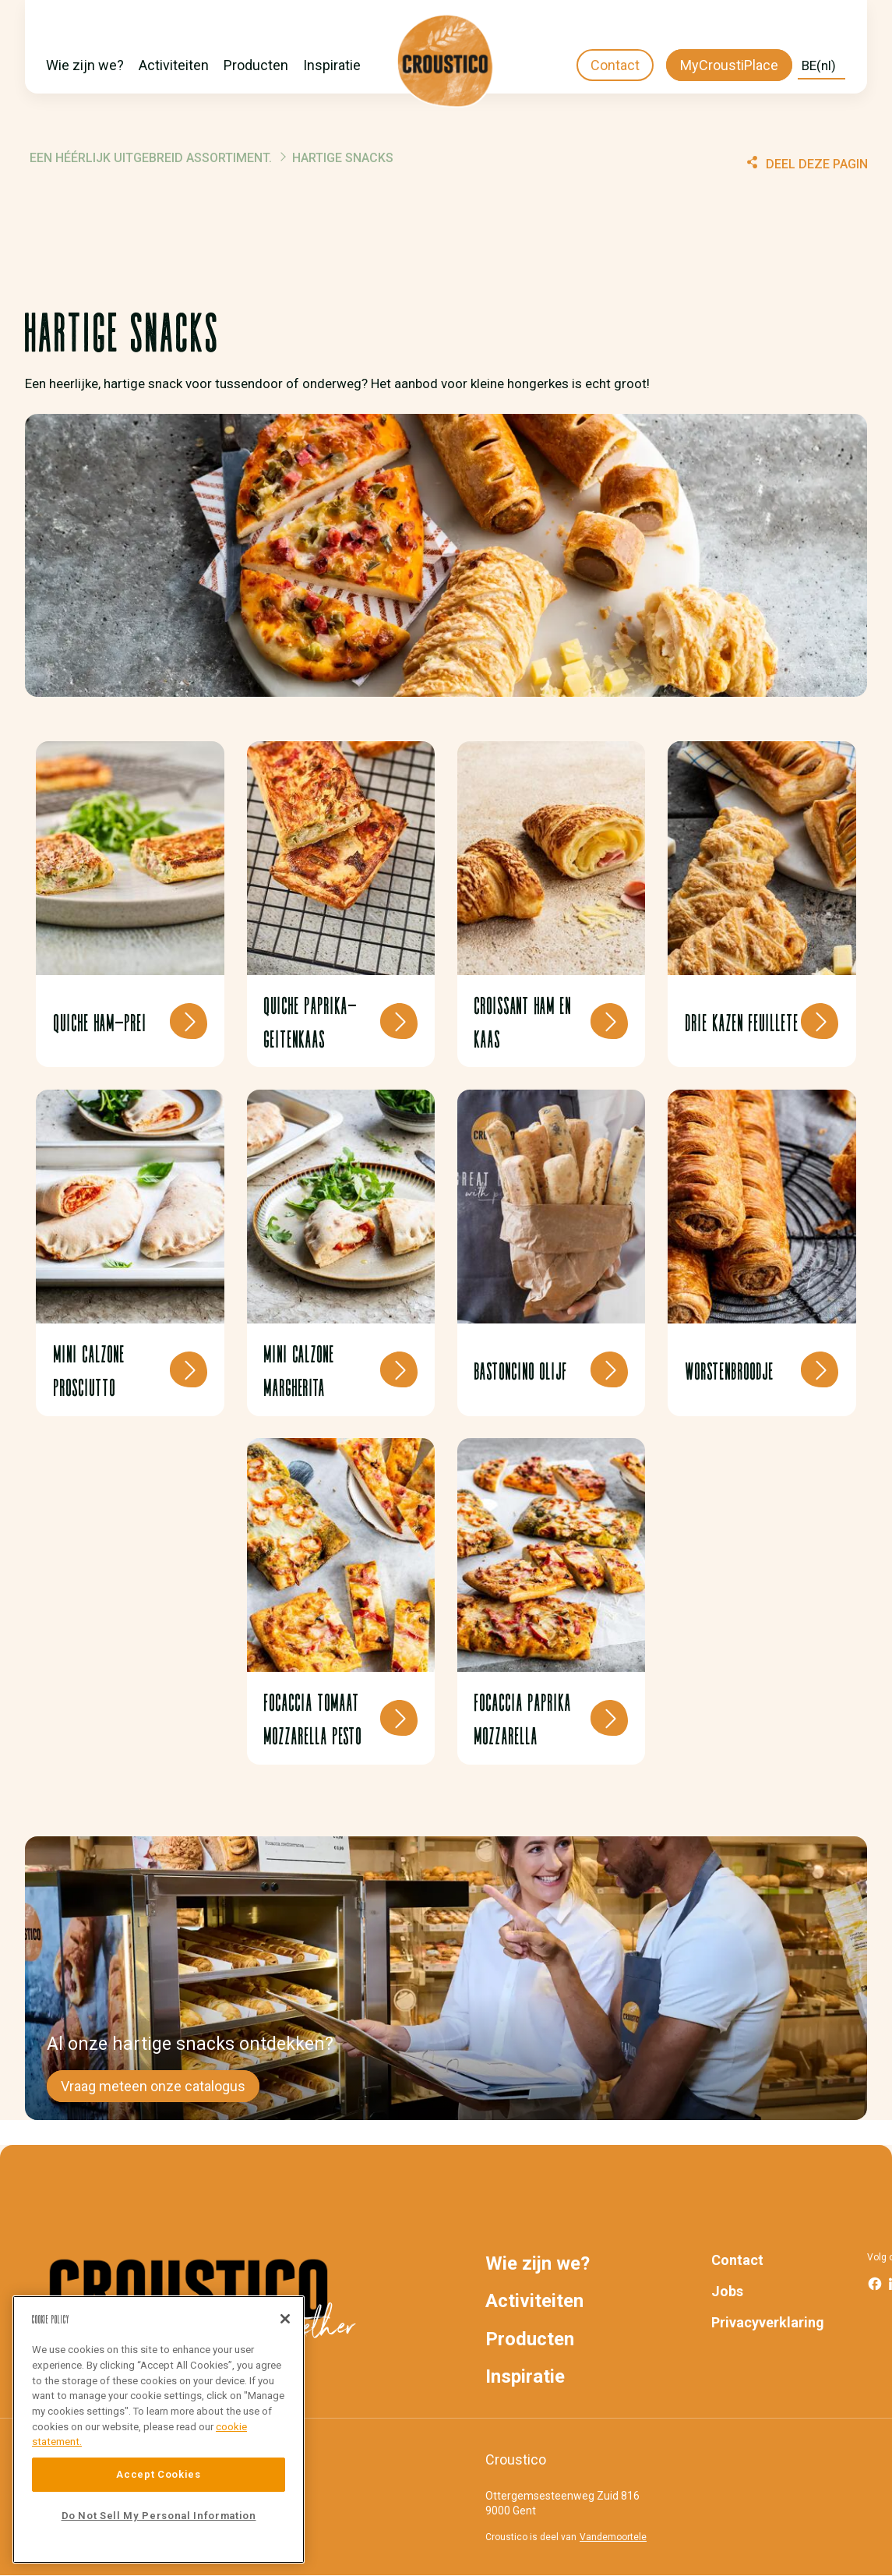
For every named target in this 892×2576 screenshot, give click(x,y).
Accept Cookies (158, 2474)
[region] (158, 2429)
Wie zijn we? (85, 65)
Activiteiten (174, 65)
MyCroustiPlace (729, 65)
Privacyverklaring (767, 2322)
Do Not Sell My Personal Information (159, 2515)
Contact (615, 65)
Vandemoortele (613, 2537)
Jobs (727, 2291)
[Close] (285, 2319)
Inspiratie (332, 65)
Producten (256, 65)
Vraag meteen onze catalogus (153, 2086)
